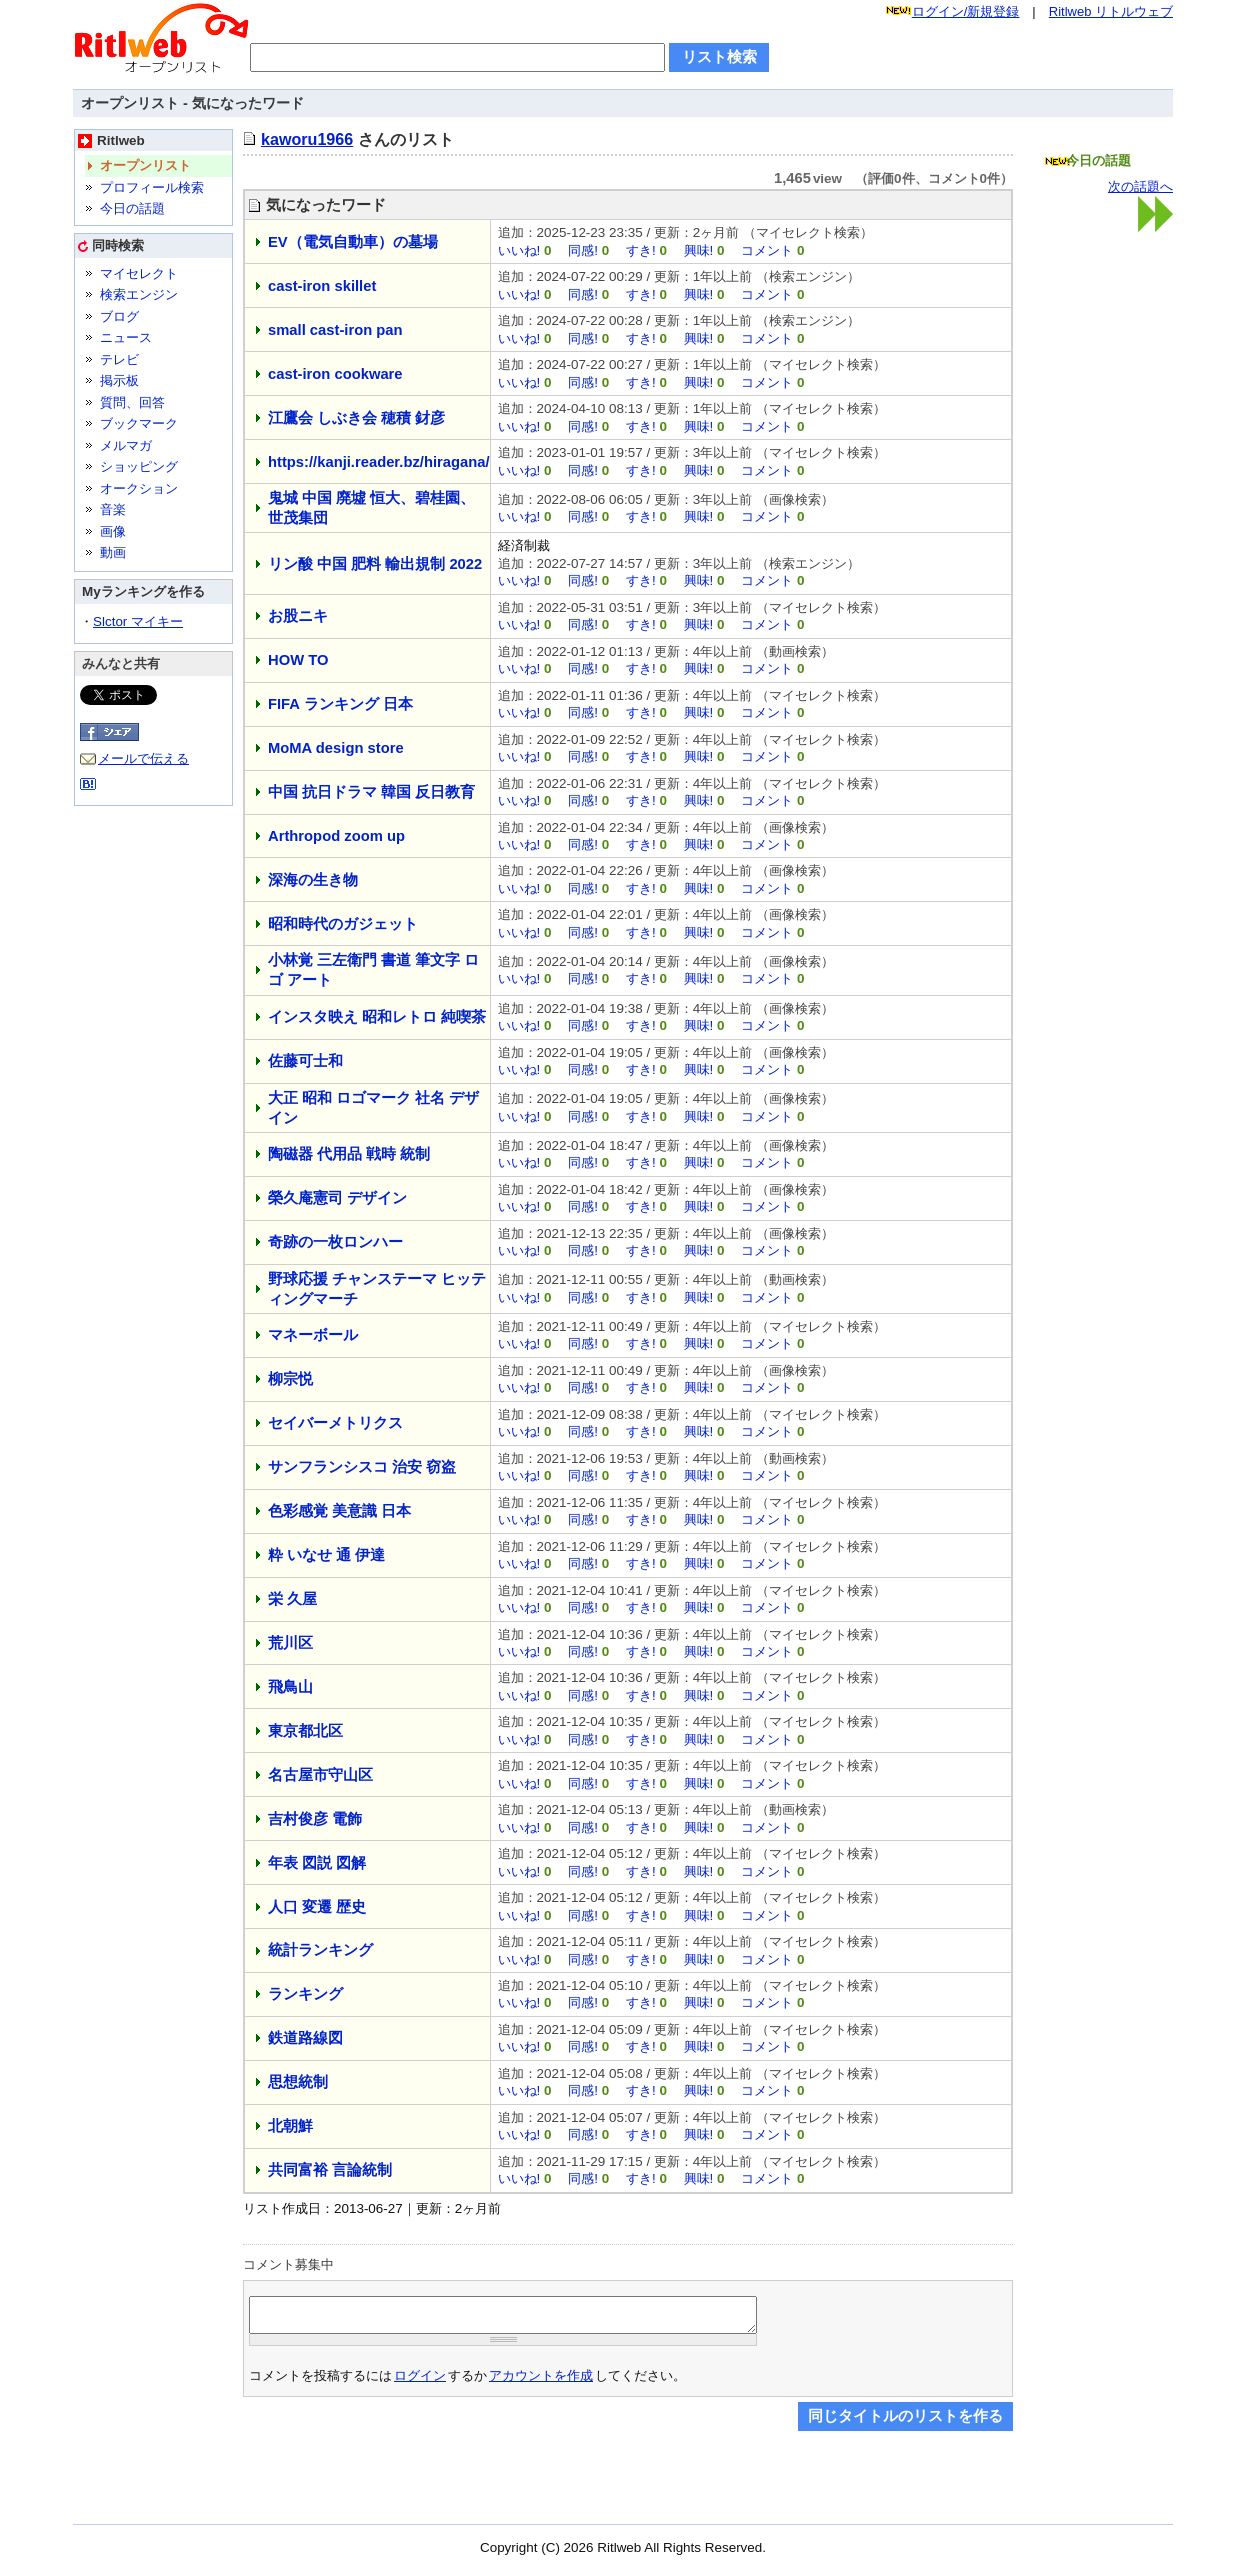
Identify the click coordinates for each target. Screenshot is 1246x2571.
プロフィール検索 (152, 187)
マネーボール (313, 1335)
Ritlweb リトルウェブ (1111, 11)
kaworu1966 (307, 139)
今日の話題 (132, 208)
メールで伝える (143, 758)
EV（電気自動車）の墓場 (353, 242)
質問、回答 (132, 402)
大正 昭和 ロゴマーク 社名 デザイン (373, 1108)
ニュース (126, 337)
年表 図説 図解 (317, 1863)
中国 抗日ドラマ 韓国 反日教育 (371, 792)
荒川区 (290, 1643)
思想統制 (298, 2082)
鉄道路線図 (305, 2038)
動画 (113, 552)
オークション (139, 488)
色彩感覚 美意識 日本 (339, 1511)
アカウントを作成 (541, 2381)
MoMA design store (336, 748)
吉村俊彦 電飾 (315, 1819)
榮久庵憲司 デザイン (337, 1198)
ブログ (119, 316)
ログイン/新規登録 (966, 11)
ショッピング (139, 466)
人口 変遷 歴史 (317, 1907)
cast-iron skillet (322, 286)
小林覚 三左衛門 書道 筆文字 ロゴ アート (373, 970)
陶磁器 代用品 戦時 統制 (349, 1154)
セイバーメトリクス (335, 1423)
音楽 (113, 509)
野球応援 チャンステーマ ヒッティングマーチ (377, 1289)
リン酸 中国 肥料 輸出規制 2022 (375, 564)
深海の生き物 (313, 880)
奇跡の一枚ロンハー (335, 1242)
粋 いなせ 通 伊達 (326, 1555)
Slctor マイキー (138, 621)
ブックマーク (139, 423)
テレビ (119, 359)
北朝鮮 (290, 2126)
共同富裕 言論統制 (330, 2170)
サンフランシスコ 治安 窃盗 (362, 1467)
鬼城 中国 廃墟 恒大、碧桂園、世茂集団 (371, 508)
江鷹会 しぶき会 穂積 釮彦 (356, 418)
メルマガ (126, 445)
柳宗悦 (290, 1379)
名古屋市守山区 (320, 1775)
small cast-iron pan (335, 330)
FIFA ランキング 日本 (340, 704)
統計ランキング (320, 1950)
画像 (113, 531)
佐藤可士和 (305, 1061)
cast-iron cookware (335, 374)
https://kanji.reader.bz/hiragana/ (379, 462)
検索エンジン (139, 294)
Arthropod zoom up (336, 836)
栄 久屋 (292, 1599)
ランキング (305, 1994)
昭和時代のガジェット (343, 924)
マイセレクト (139, 273)
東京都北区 (305, 1731)
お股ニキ (298, 616)
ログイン (420, 2381)
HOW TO (298, 660)
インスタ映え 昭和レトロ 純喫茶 (377, 1017)
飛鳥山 (290, 1687)
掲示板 (119, 380)
